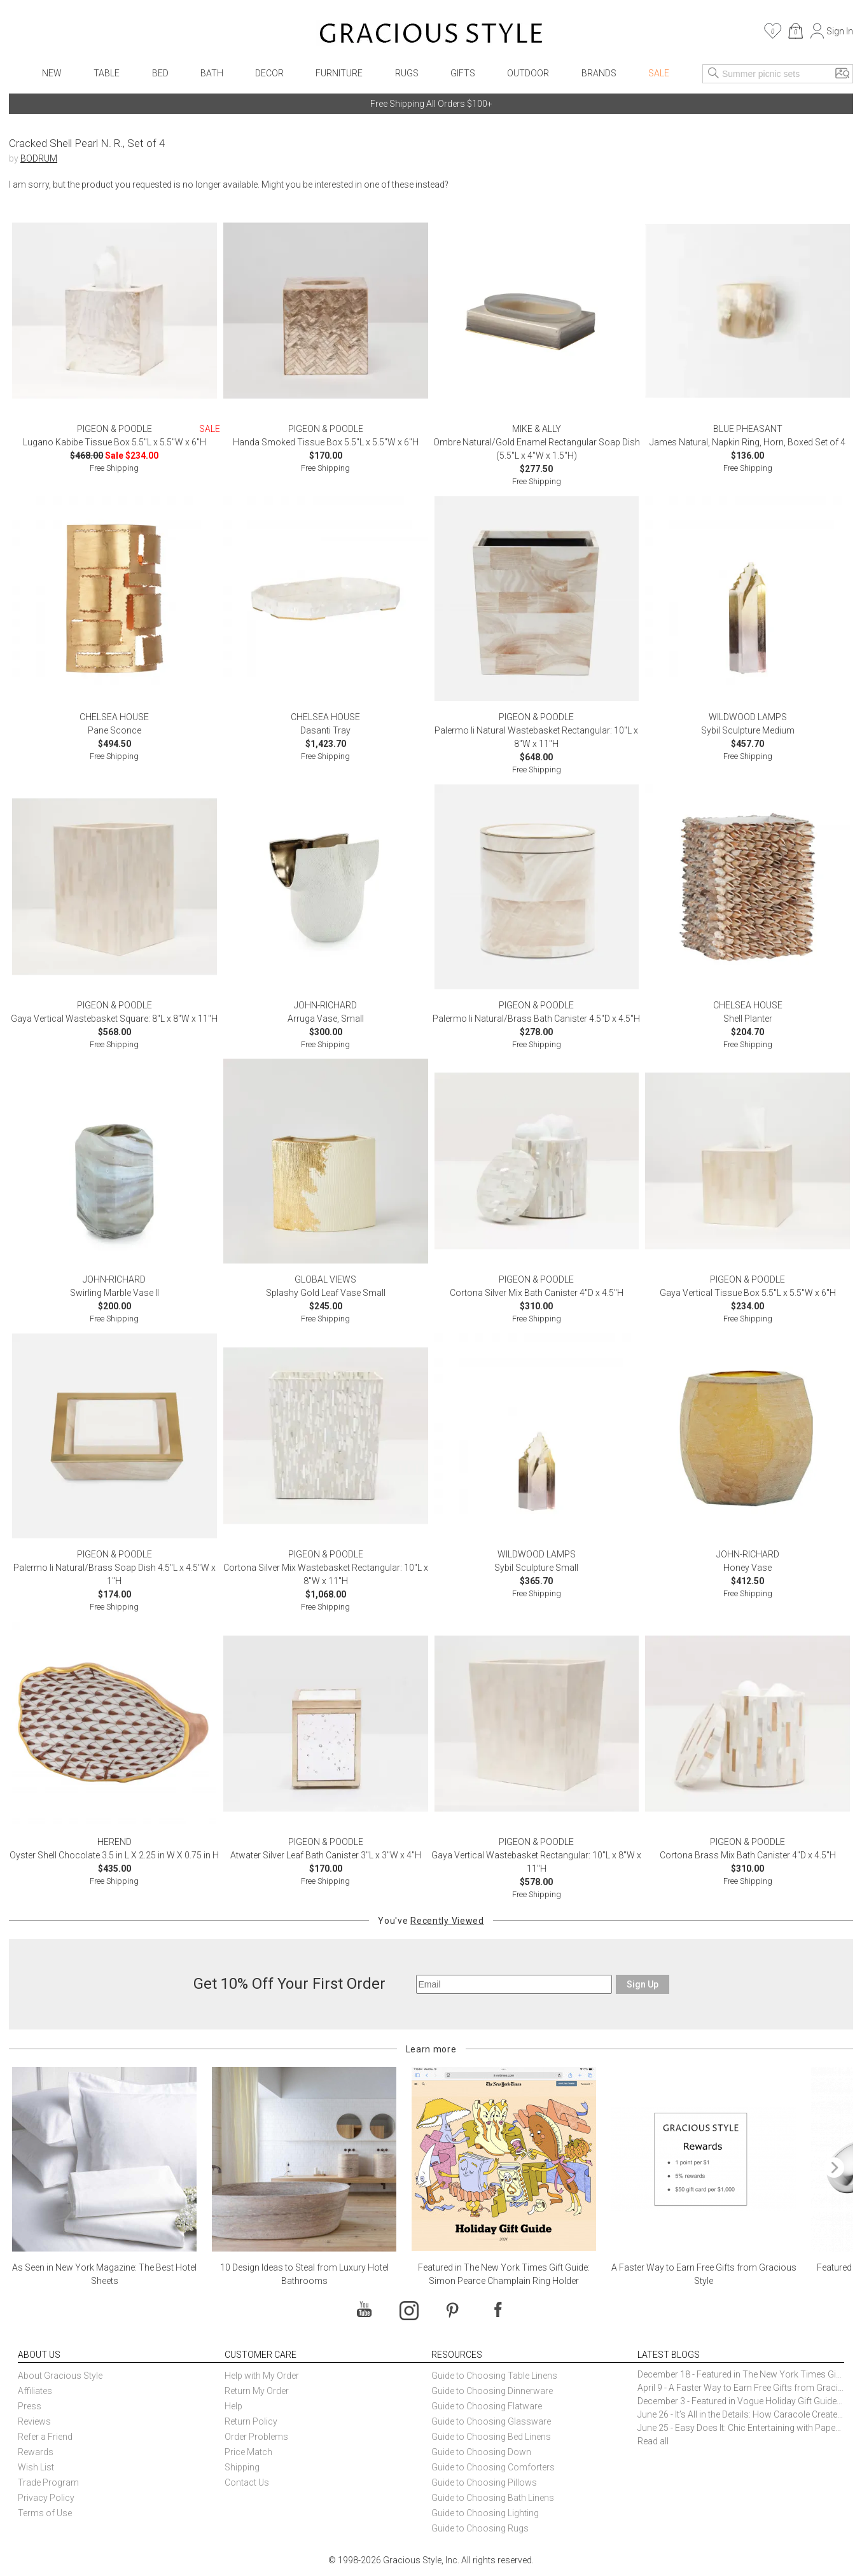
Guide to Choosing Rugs (480, 2528)
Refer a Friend (45, 2437)
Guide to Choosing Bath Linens (492, 2498)
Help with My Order (262, 2376)
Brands (598, 73)
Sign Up (642, 1984)
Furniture (339, 73)
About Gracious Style (60, 2376)
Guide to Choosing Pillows (485, 2482)
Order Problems (256, 2437)
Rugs (407, 73)
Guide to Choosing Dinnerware (492, 2391)
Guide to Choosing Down (481, 2452)
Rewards (35, 2452)
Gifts (462, 73)
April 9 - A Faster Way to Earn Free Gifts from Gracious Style (740, 2388)
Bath (211, 73)
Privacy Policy (46, 2498)
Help (233, 2406)
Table (107, 73)
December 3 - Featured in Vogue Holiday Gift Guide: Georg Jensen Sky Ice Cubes (740, 2401)
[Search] (713, 73)
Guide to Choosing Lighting (486, 2513)
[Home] (431, 35)
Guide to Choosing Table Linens (494, 2376)
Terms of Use (45, 2513)
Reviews (34, 2421)
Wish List (36, 2467)
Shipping (242, 2467)
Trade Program (48, 2482)
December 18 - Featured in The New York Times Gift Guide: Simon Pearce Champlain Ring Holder (740, 2374)
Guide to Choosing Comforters (493, 2467)
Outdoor (528, 73)
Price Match (248, 2452)
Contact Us (247, 2482)
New (52, 73)
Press (29, 2406)
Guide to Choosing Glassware (491, 2421)
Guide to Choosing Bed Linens (491, 2437)
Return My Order (257, 2391)
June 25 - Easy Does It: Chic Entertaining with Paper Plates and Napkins (740, 2428)
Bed (160, 73)
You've (430, 1921)
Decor (269, 73)
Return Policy (251, 2421)
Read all (653, 2441)
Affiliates (35, 2391)
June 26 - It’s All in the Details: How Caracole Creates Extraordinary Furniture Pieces (740, 2414)
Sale (658, 73)
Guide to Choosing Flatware (486, 2406)
